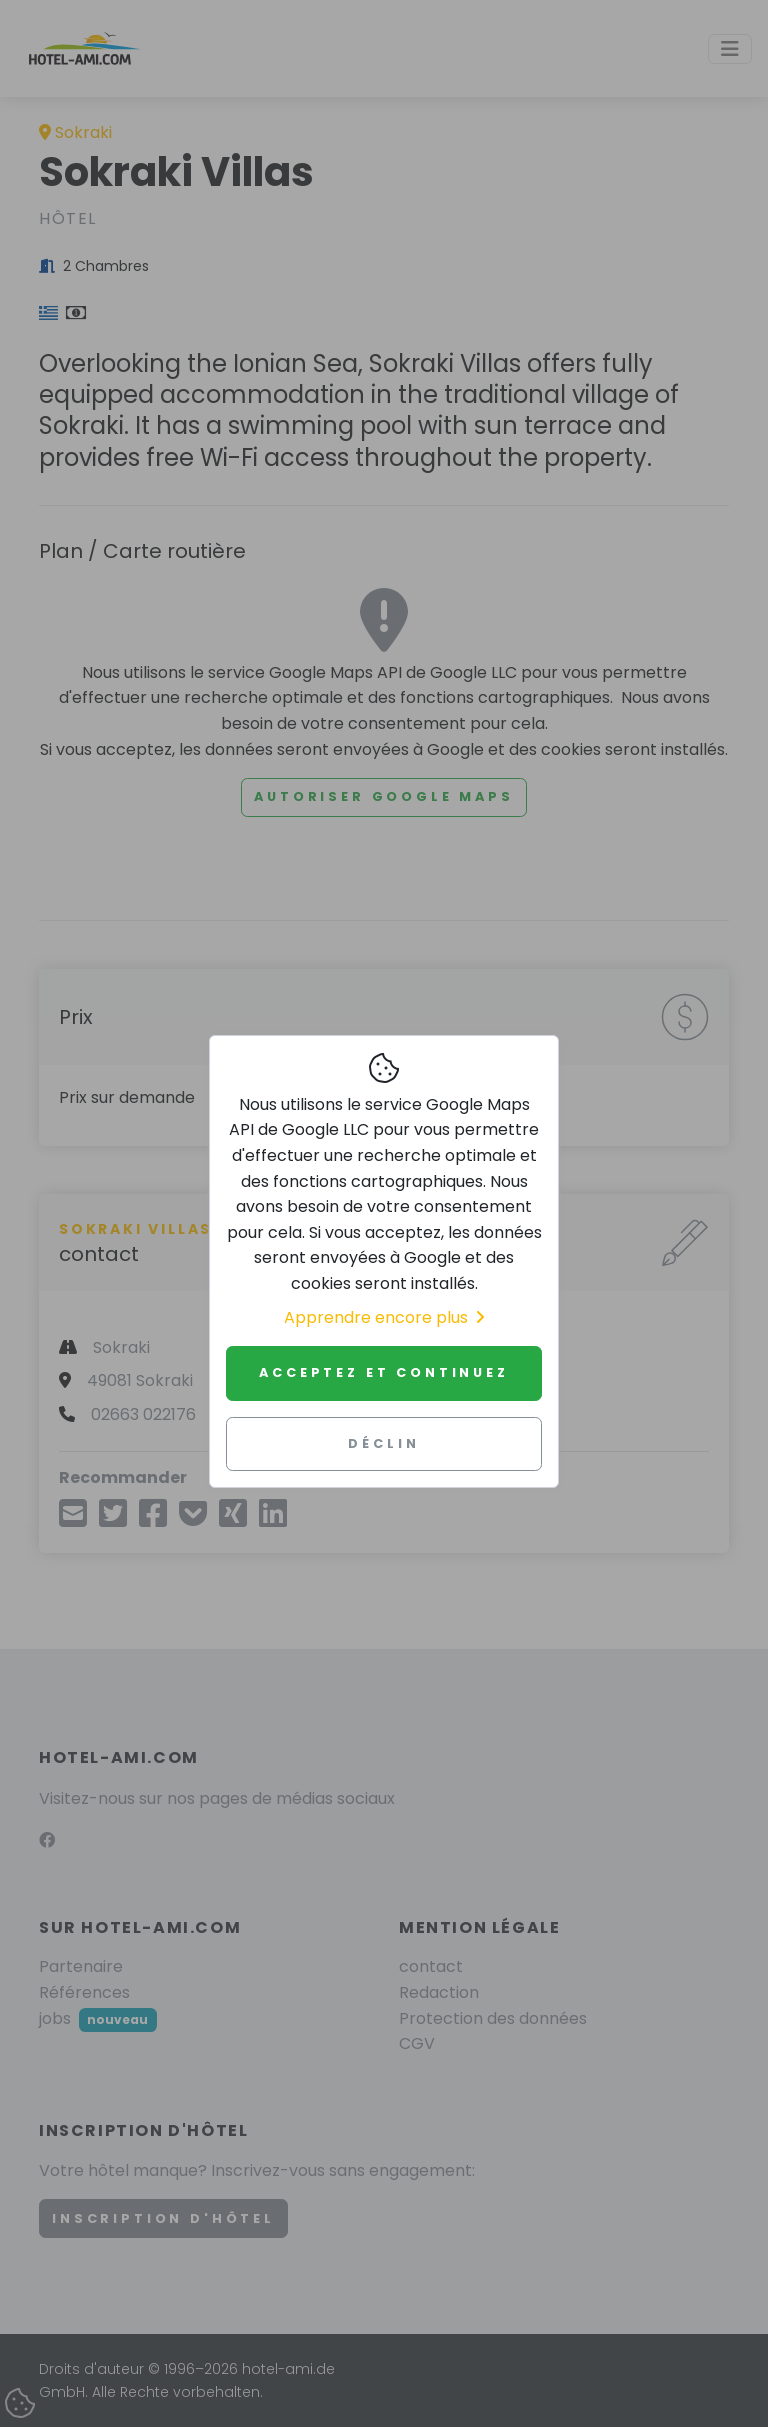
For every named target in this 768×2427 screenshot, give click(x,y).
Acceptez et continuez (384, 1372)
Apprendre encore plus (384, 1317)
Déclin (383, 1443)
